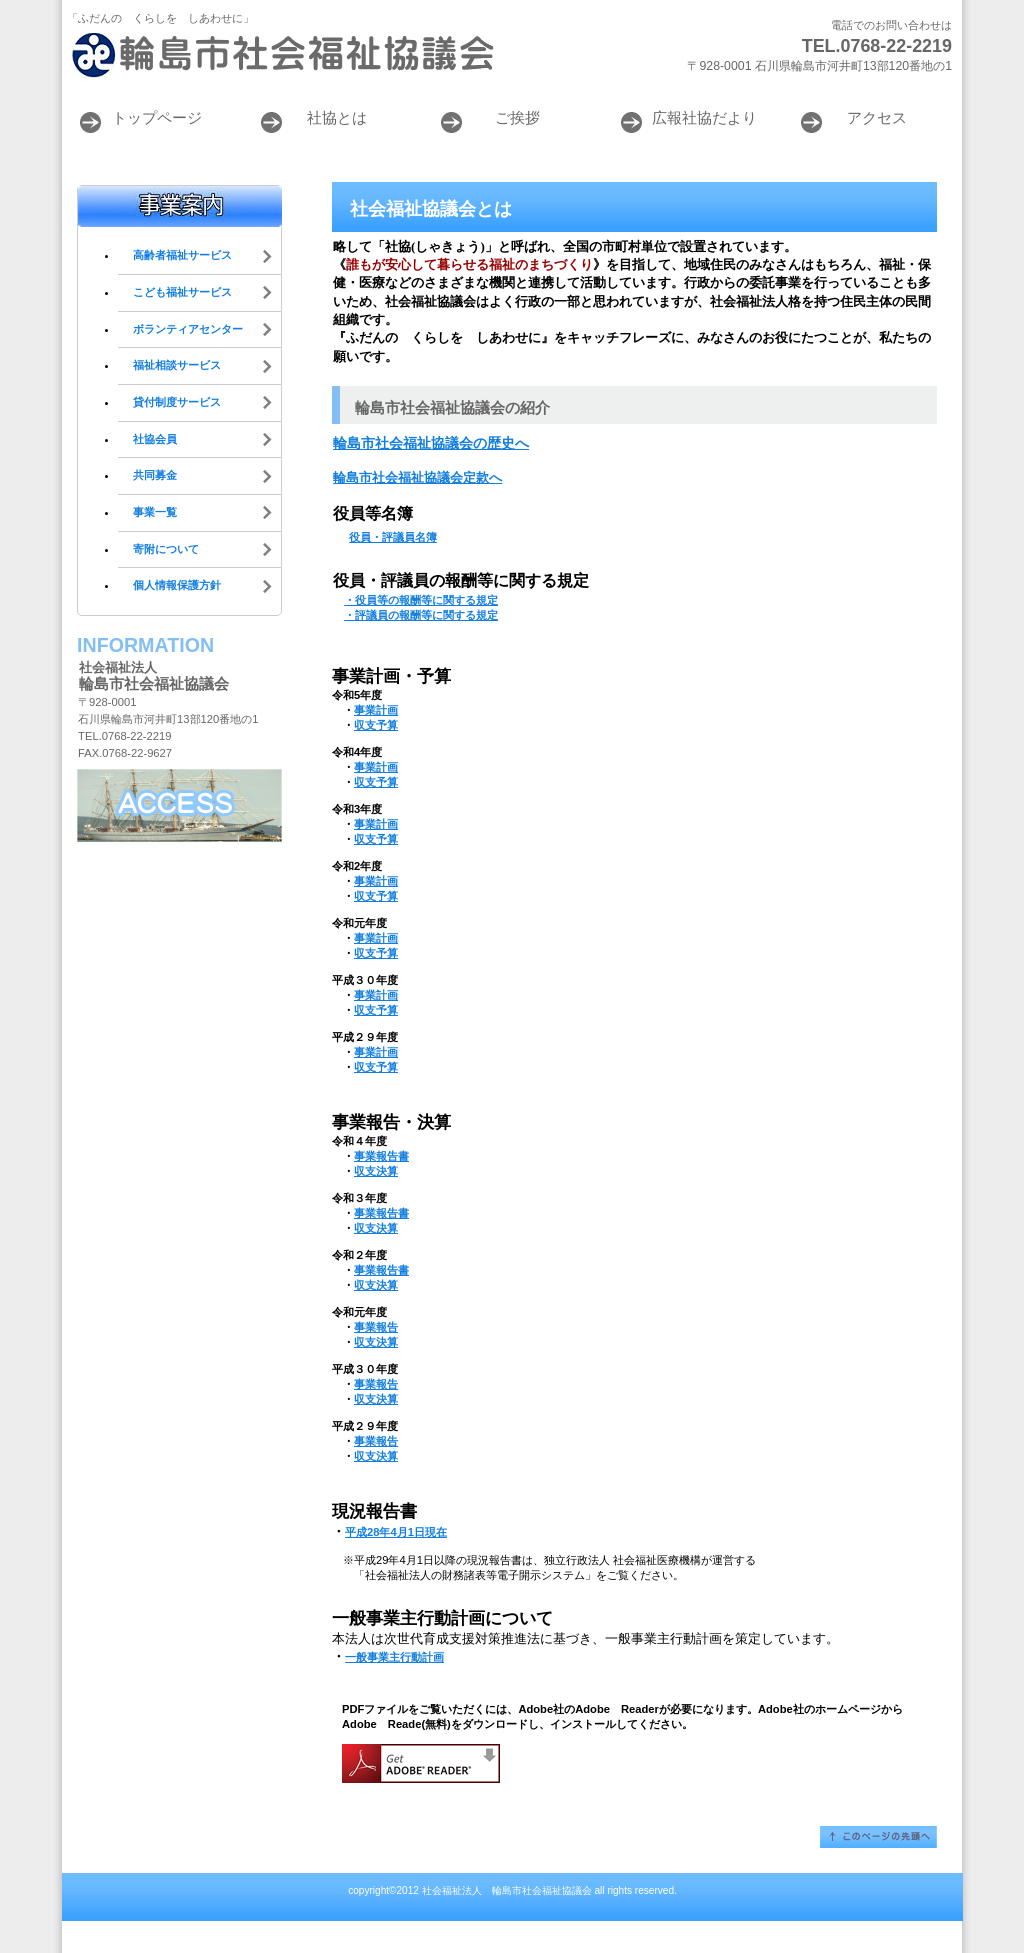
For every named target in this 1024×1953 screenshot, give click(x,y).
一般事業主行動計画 (394, 1657)
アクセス (179, 805)
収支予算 (376, 725)
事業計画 (376, 710)
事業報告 (376, 1327)
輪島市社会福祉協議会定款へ (417, 477)
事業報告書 (381, 1156)
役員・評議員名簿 (393, 537)
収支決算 (376, 1171)
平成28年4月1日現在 (396, 1532)
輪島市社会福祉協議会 (312, 55)
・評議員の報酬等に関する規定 (421, 615)
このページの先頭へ (878, 1837)
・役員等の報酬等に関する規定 (421, 600)
